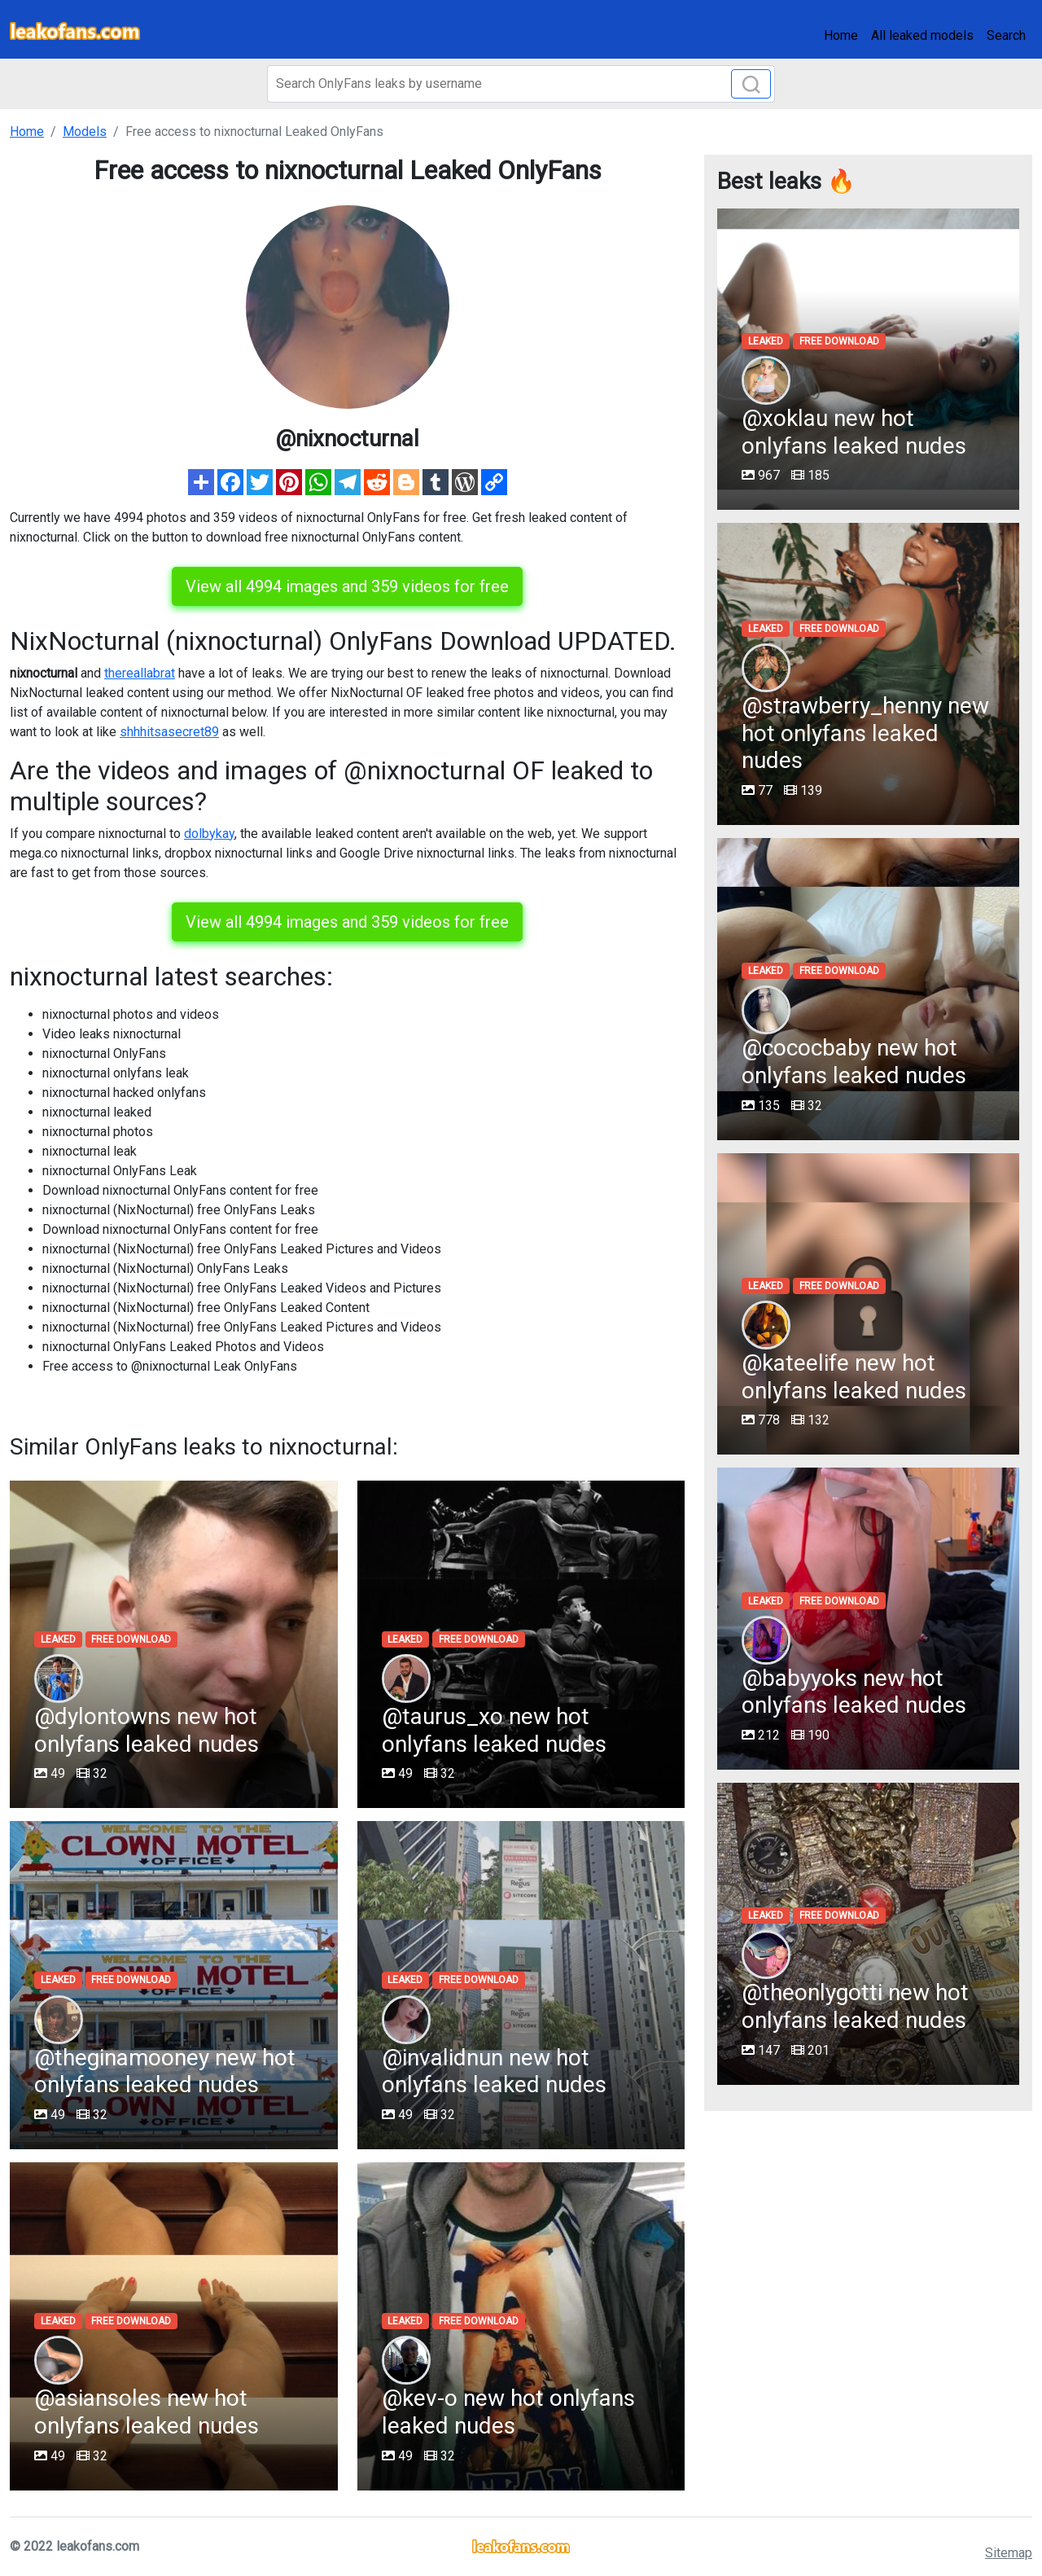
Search (1006, 35)
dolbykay (209, 833)
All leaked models (922, 35)
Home (841, 35)
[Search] (521, 84)
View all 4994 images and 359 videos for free (347, 586)
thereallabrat (139, 673)
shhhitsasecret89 (169, 731)
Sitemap (1008, 2553)
